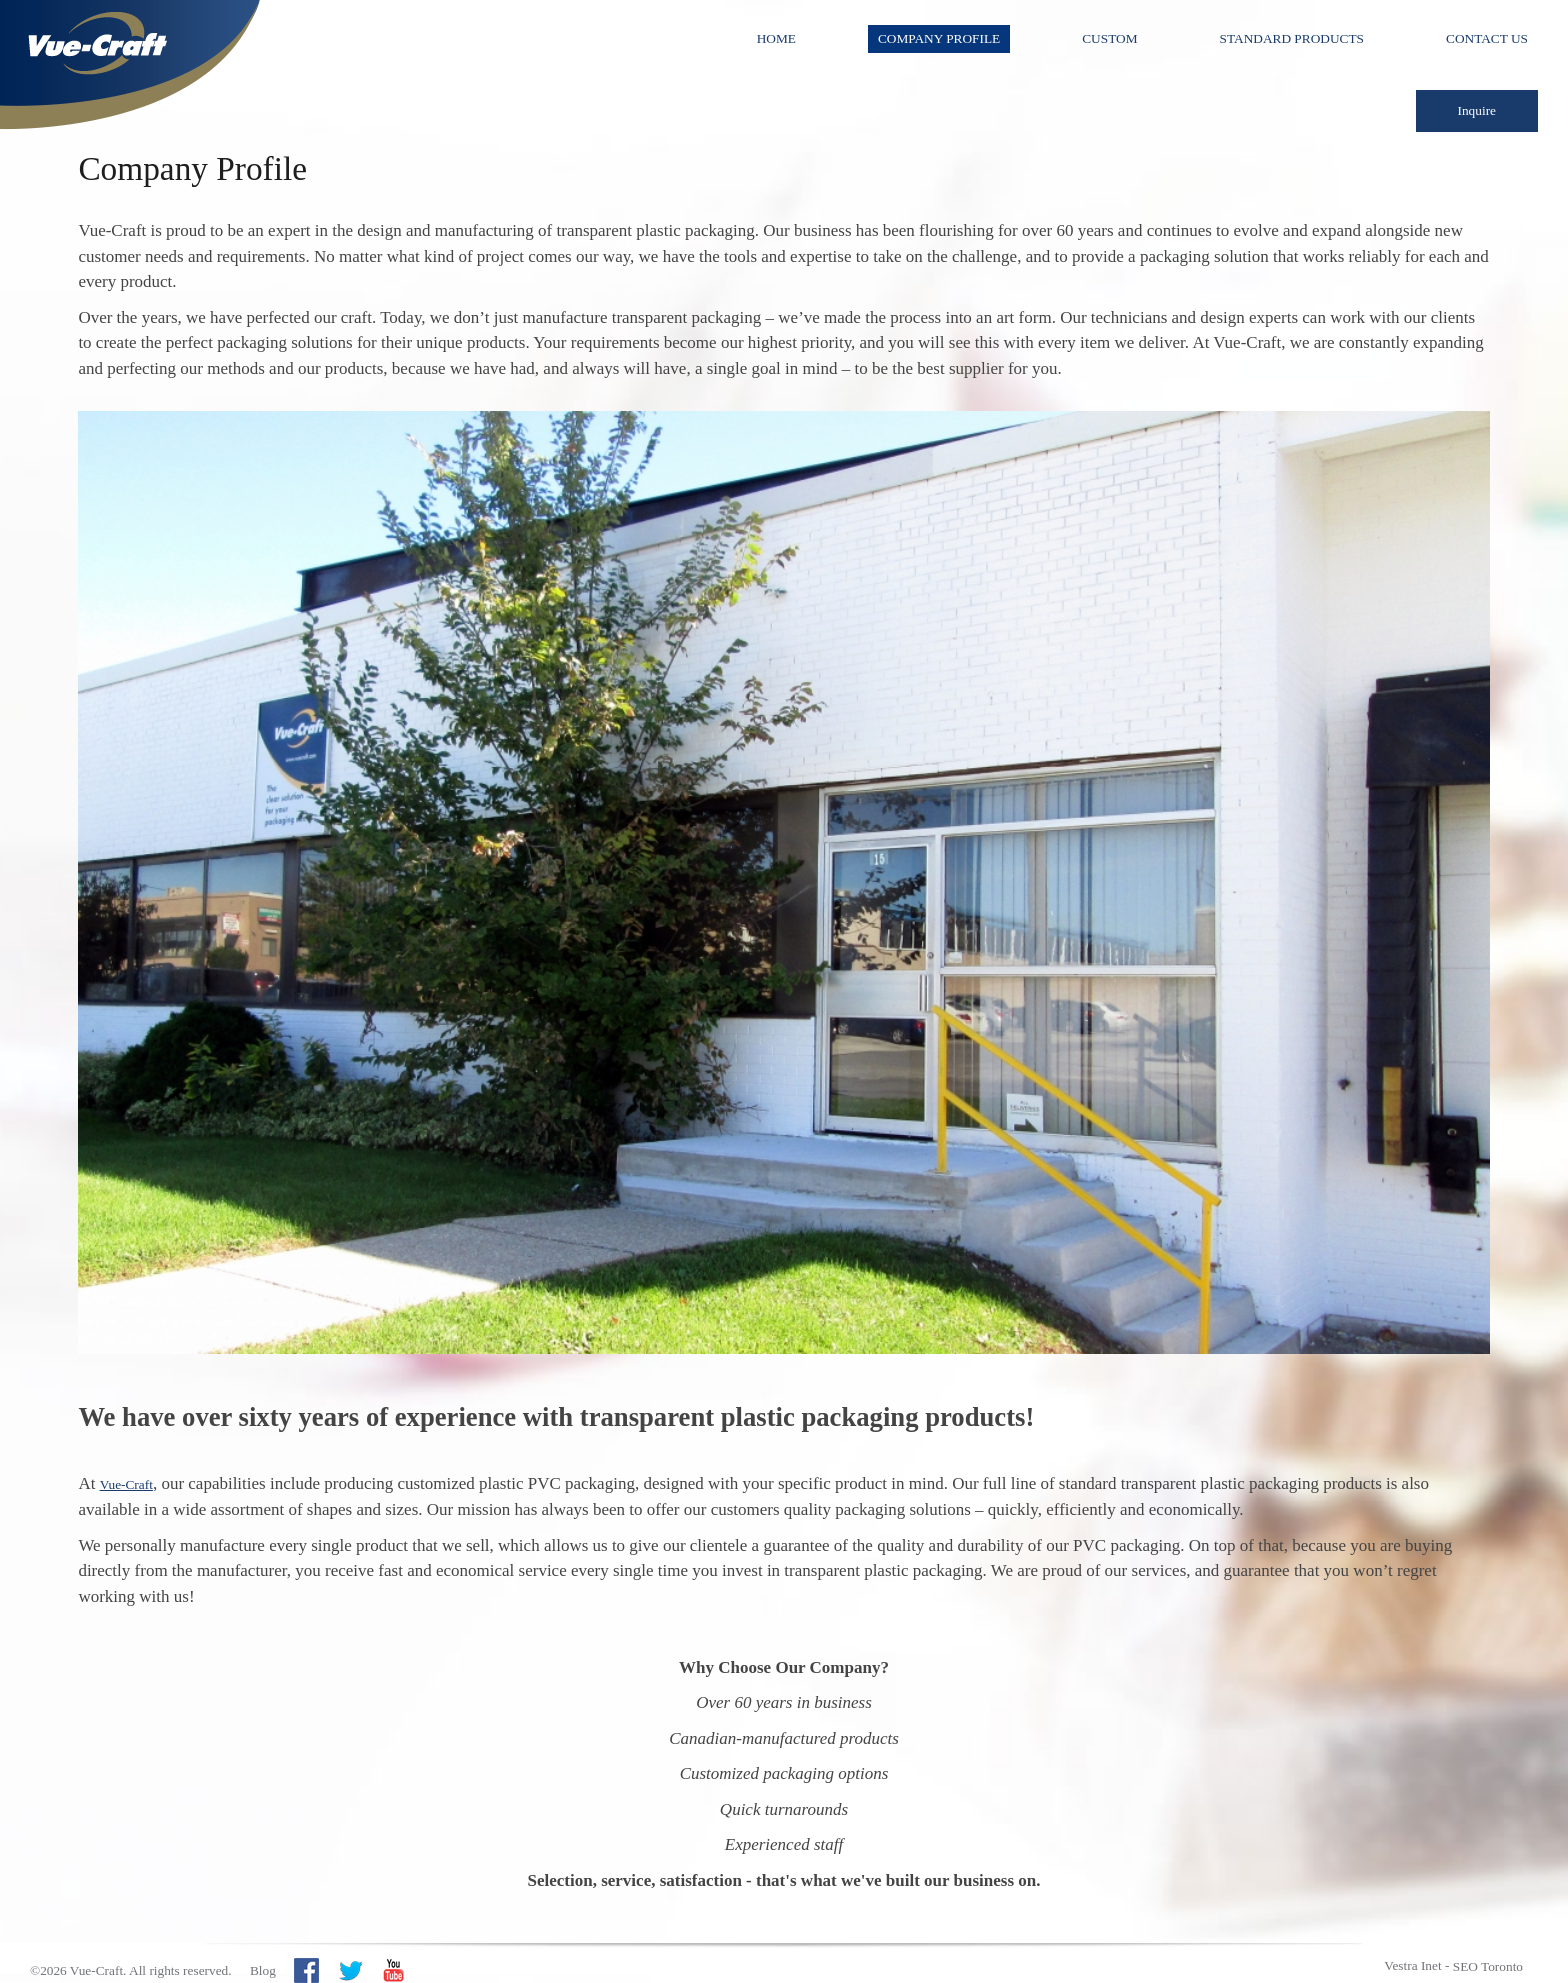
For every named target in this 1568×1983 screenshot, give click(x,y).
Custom (1109, 38)
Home (776, 38)
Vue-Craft (126, 1484)
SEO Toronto (1488, 1966)
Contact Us (1487, 38)
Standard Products (1292, 38)
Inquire (1477, 110)
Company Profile (939, 38)
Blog (263, 1970)
